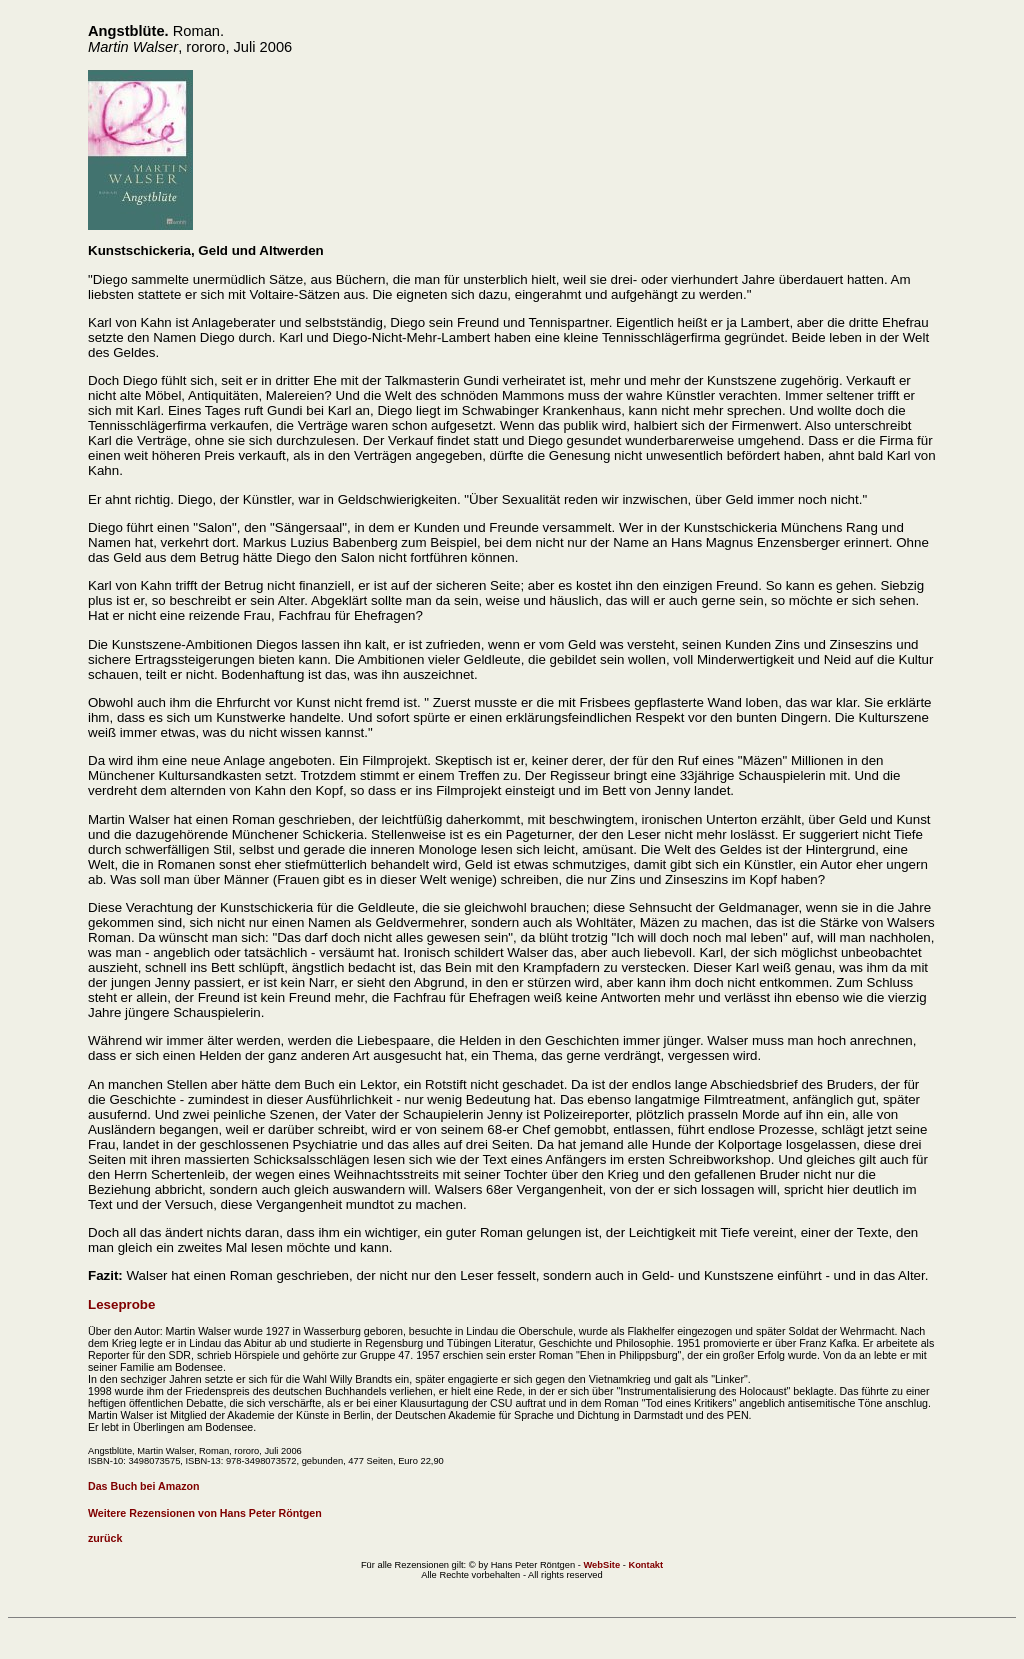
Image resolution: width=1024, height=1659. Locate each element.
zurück (105, 1538)
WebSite (601, 1565)
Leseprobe (121, 1304)
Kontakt (645, 1565)
